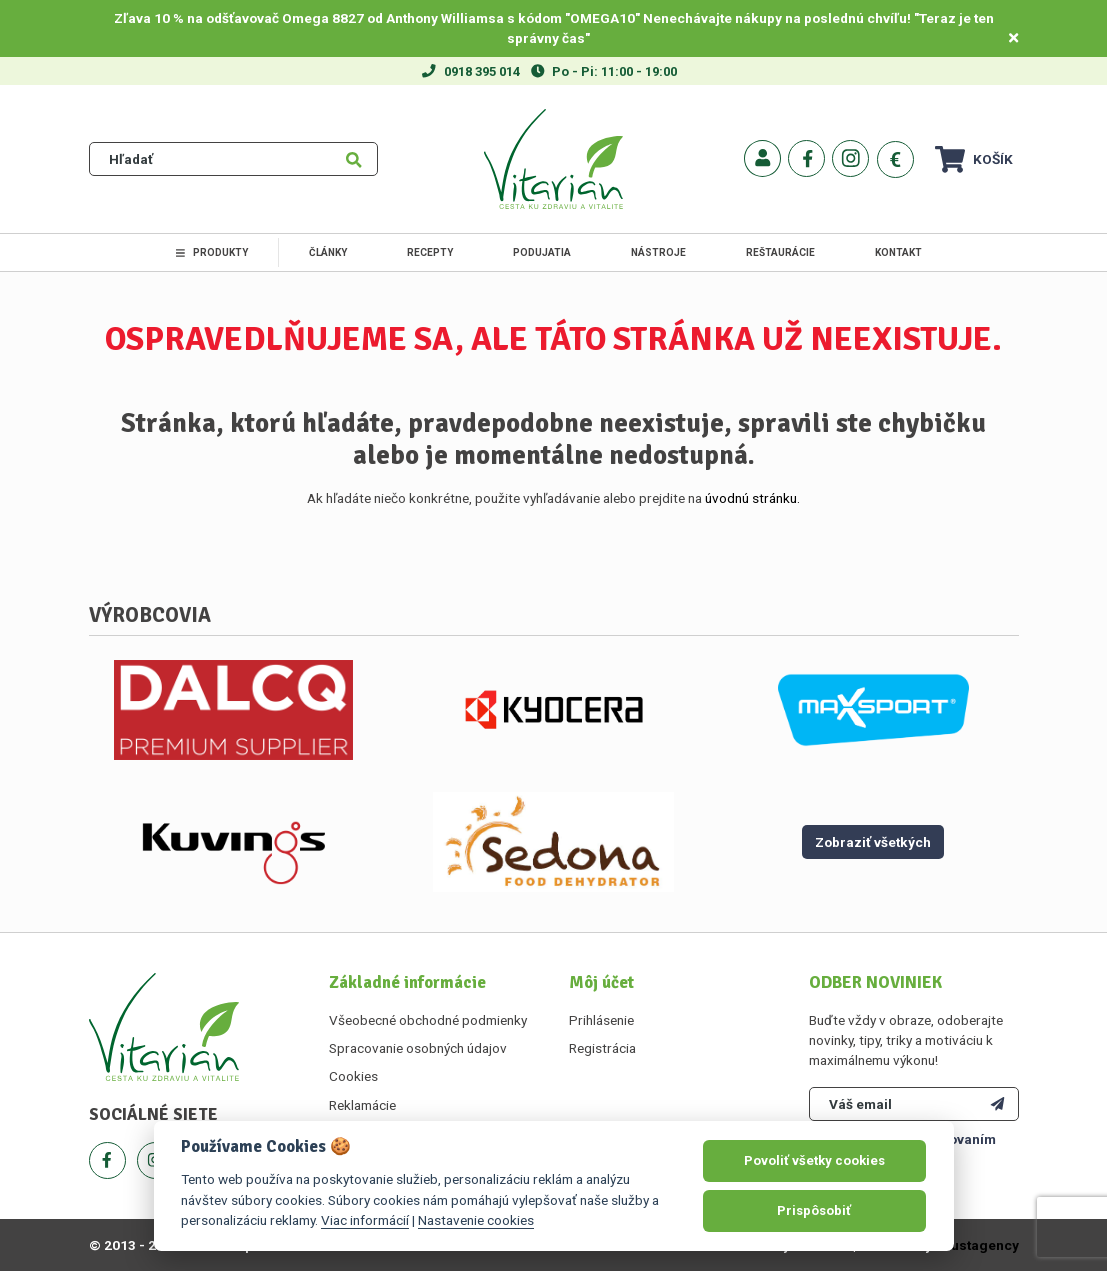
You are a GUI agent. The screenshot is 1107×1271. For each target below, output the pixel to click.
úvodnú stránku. (752, 498)
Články (328, 252)
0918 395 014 (482, 71)
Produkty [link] (212, 252)
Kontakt (898, 252)
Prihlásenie (601, 1020)
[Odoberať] (997, 1104)
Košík (974, 159)
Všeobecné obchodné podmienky (428, 1020)
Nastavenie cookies (476, 1220)
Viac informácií (365, 1220)
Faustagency (977, 1245)
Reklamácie (362, 1105)
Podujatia (542, 252)
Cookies (353, 1076)
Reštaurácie (780, 252)
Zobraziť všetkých (873, 842)
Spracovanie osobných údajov (418, 1048)
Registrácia (602, 1048)
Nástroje (658, 252)
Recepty (430, 252)
